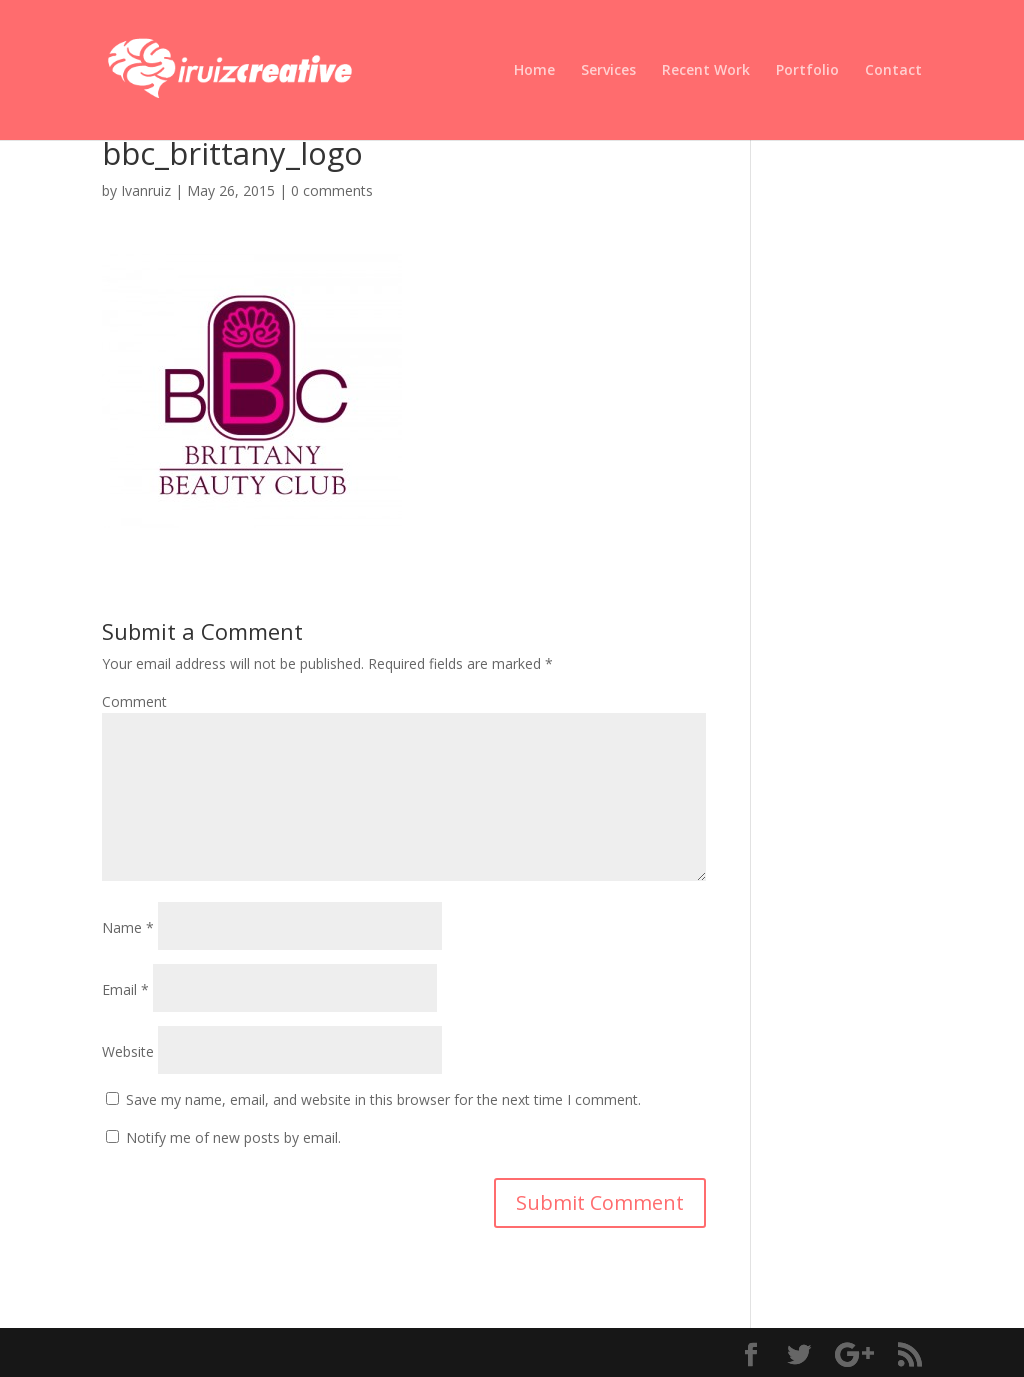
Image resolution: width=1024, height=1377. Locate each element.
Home (534, 71)
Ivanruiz (146, 190)
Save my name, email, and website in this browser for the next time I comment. (383, 1099)
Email (125, 989)
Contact (893, 71)
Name (128, 927)
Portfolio (807, 71)
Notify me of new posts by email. (233, 1137)
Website (128, 1051)
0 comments (332, 190)
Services (608, 71)
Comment (134, 701)
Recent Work (706, 71)
